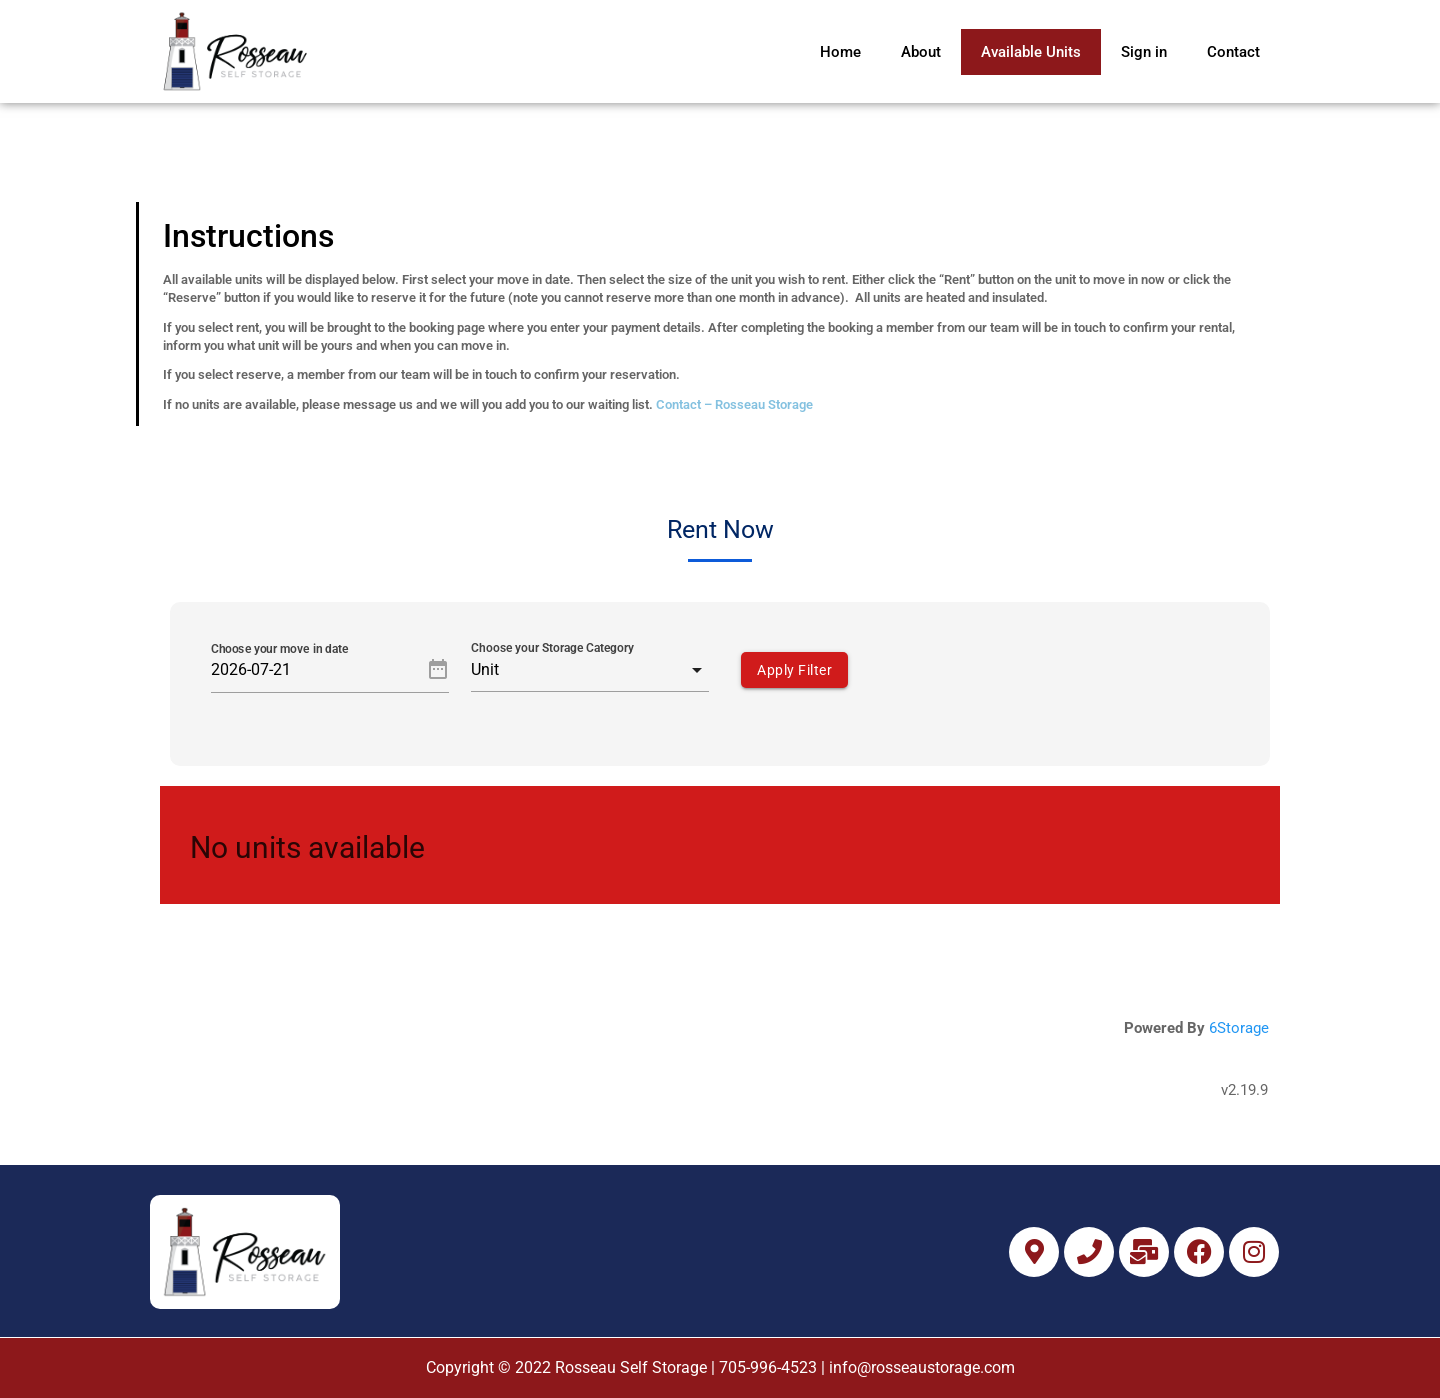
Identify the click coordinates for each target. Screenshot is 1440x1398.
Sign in (1144, 52)
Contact (1233, 52)
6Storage (1239, 1028)
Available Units (1031, 52)
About (921, 52)
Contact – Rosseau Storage (734, 404)
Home (840, 52)
